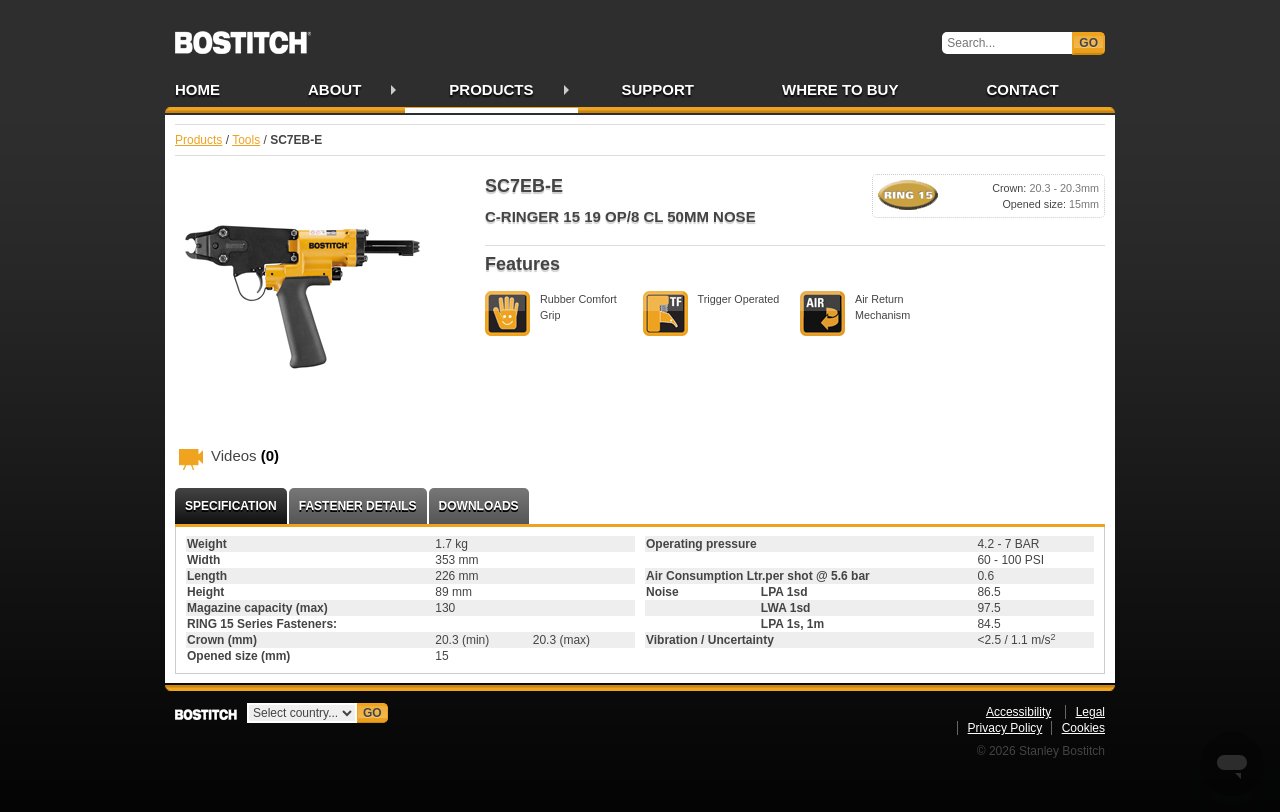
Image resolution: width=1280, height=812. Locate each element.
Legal (1090, 712)
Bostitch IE (243, 36)
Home (197, 89)
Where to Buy (840, 89)
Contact (1022, 89)
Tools (246, 140)
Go (1088, 43)
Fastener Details (358, 506)
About (334, 89)
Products (491, 89)
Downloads (479, 506)
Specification (231, 506)
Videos (245, 455)
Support (658, 89)
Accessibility (1018, 712)
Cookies (1083, 728)
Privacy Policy (1005, 728)
